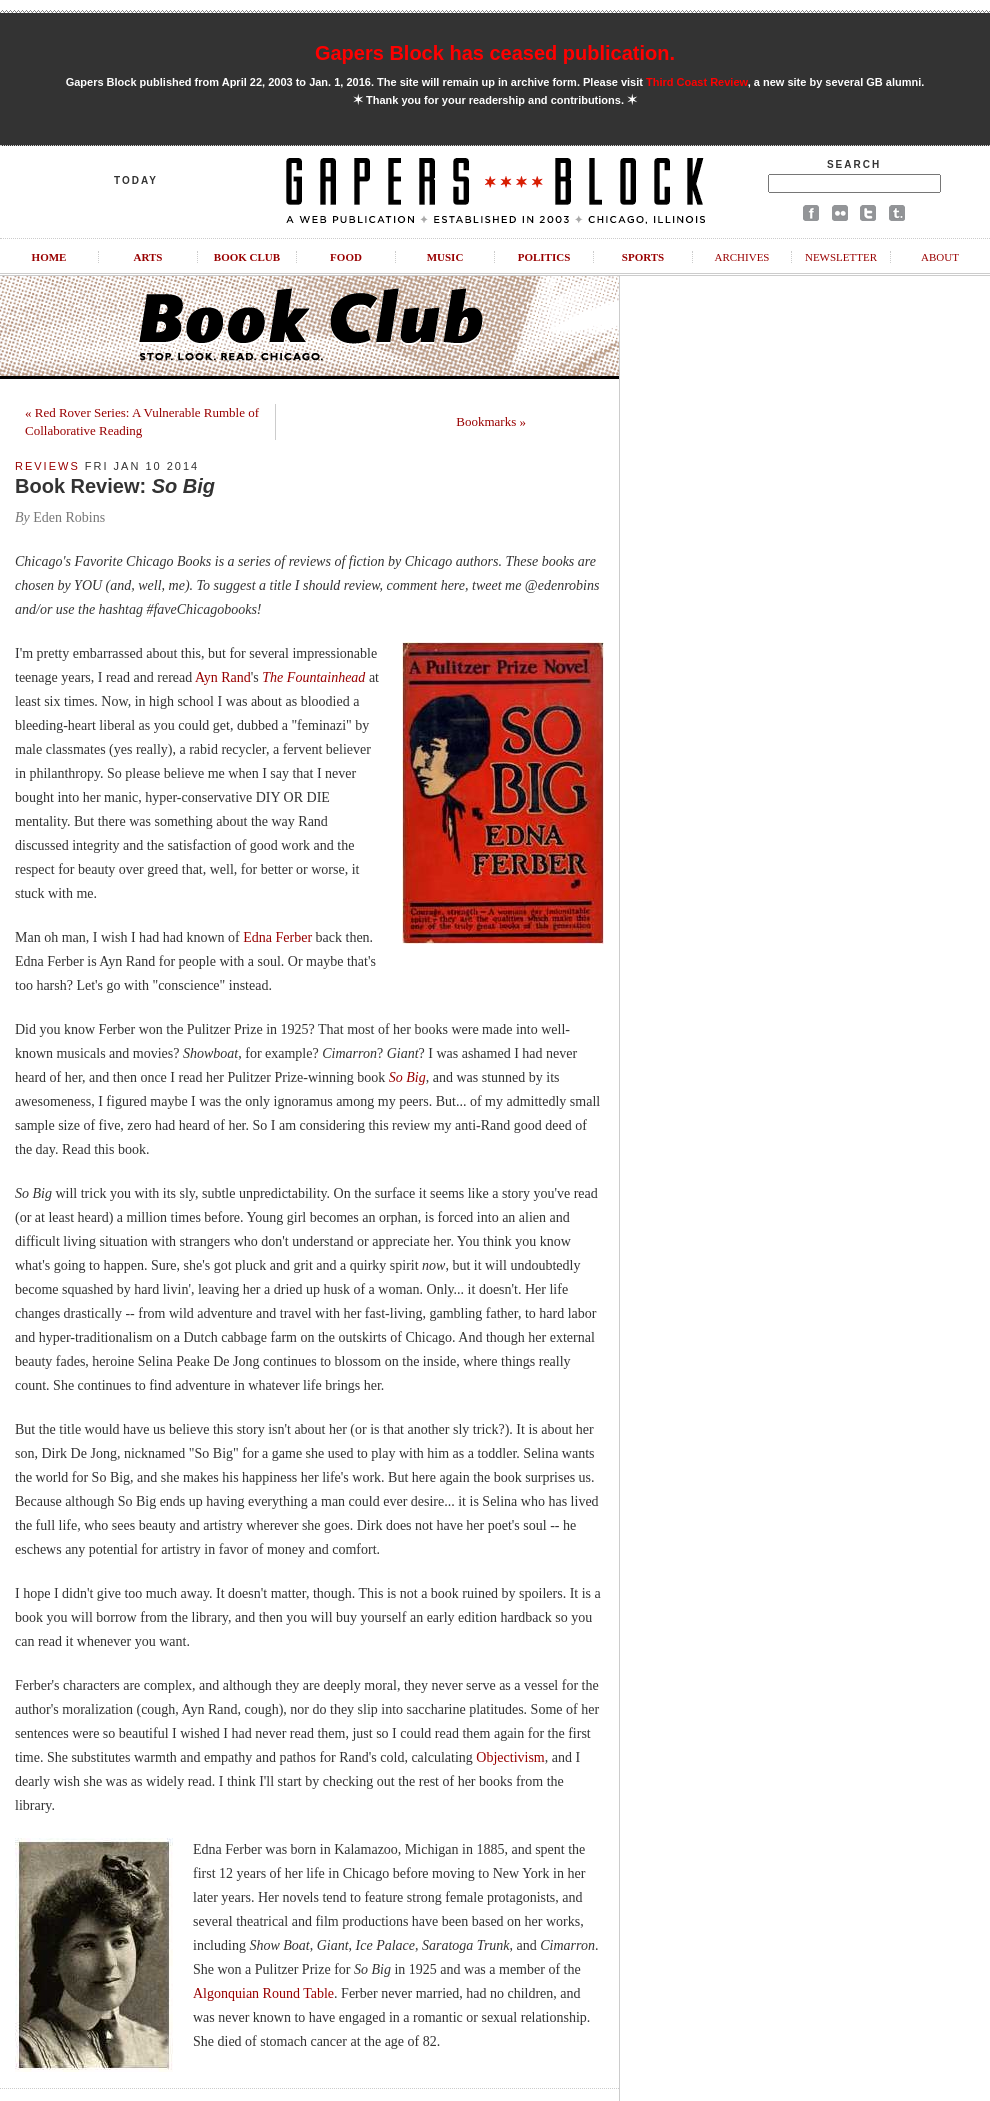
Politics (544, 257)
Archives (741, 257)
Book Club (247, 257)
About (940, 257)
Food (346, 257)
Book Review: (115, 486)
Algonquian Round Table (263, 1993)
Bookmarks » (491, 421)
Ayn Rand (223, 677)
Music (445, 257)
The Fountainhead (313, 677)
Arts (148, 257)
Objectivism (510, 1757)
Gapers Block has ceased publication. (495, 53)
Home (49, 257)
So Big (407, 1077)
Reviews (47, 466)
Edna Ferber (277, 937)
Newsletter (841, 257)
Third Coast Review (697, 82)
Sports (643, 257)
